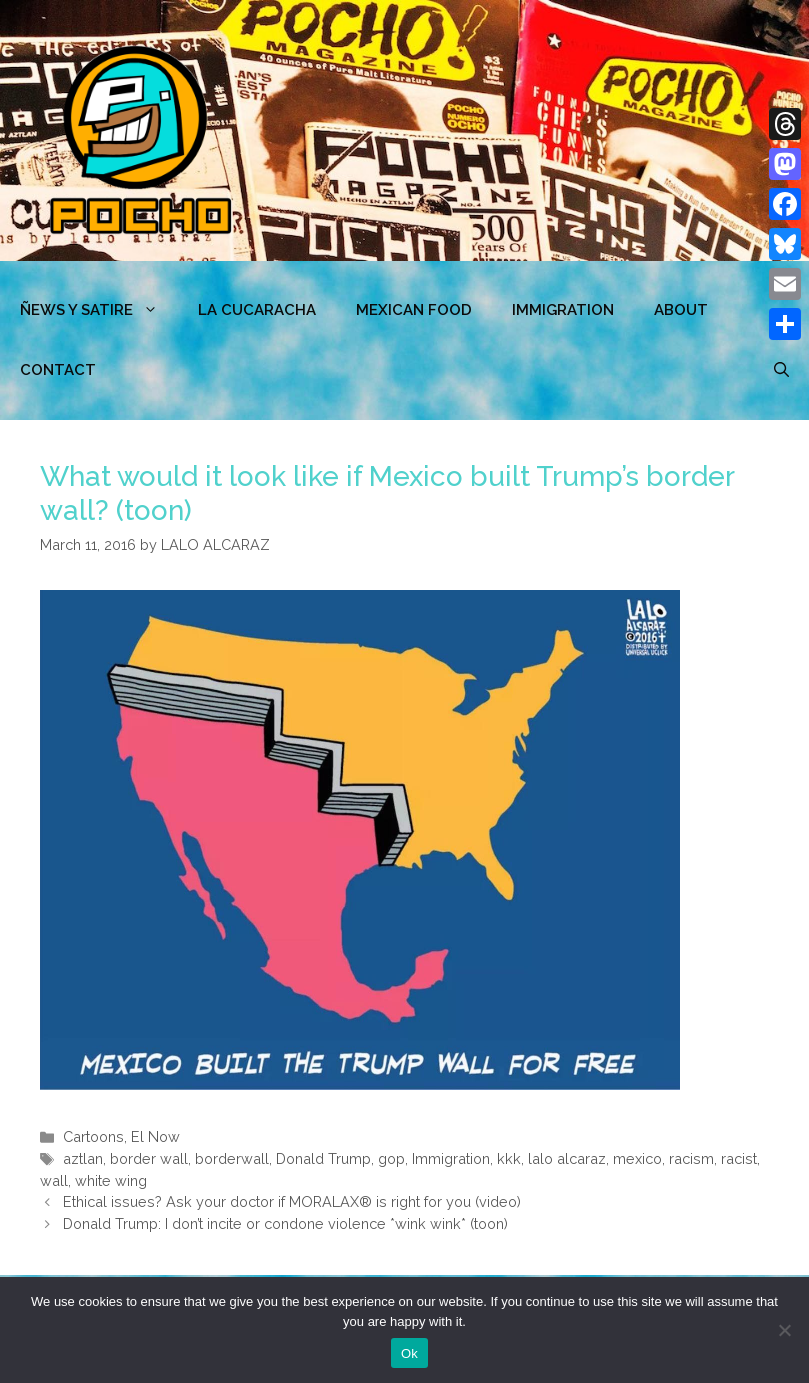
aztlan (83, 1158)
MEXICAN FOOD (414, 310)
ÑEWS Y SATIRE (99, 310)
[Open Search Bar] (781, 370)
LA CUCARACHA (257, 310)
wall (54, 1180)
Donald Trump (323, 1158)
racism (691, 1158)
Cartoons (93, 1136)
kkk (509, 1158)
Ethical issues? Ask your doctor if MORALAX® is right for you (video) (292, 1201)
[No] (784, 1330)
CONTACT (58, 370)
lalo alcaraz (567, 1158)
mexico (637, 1158)
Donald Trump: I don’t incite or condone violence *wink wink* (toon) (285, 1223)
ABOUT (681, 310)
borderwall (232, 1158)
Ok (409, 1353)
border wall (149, 1158)
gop (391, 1158)
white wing (111, 1180)
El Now (155, 1136)
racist (739, 1158)
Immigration (563, 310)
